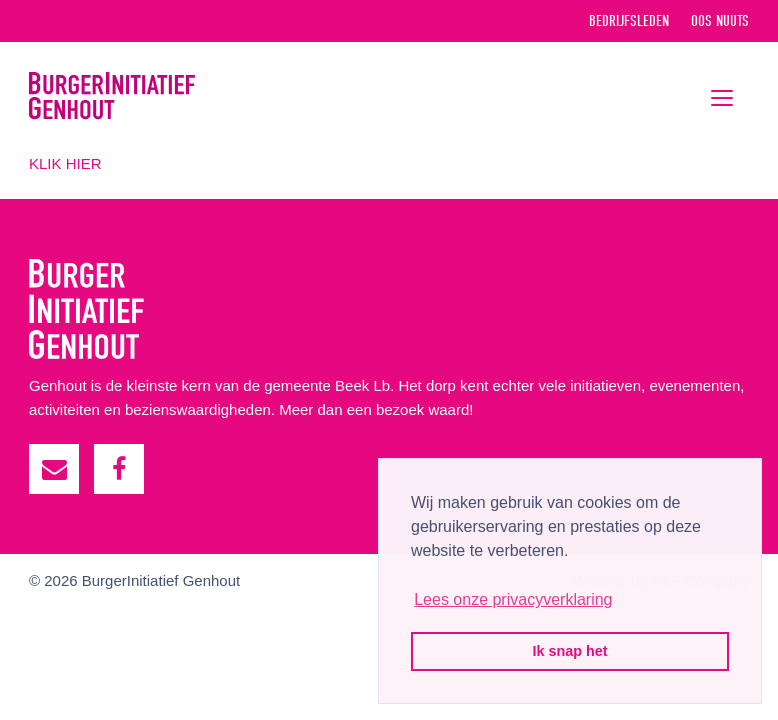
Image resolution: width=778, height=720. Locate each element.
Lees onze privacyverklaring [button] (513, 599)
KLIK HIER (65, 163)
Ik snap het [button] (569, 651)
